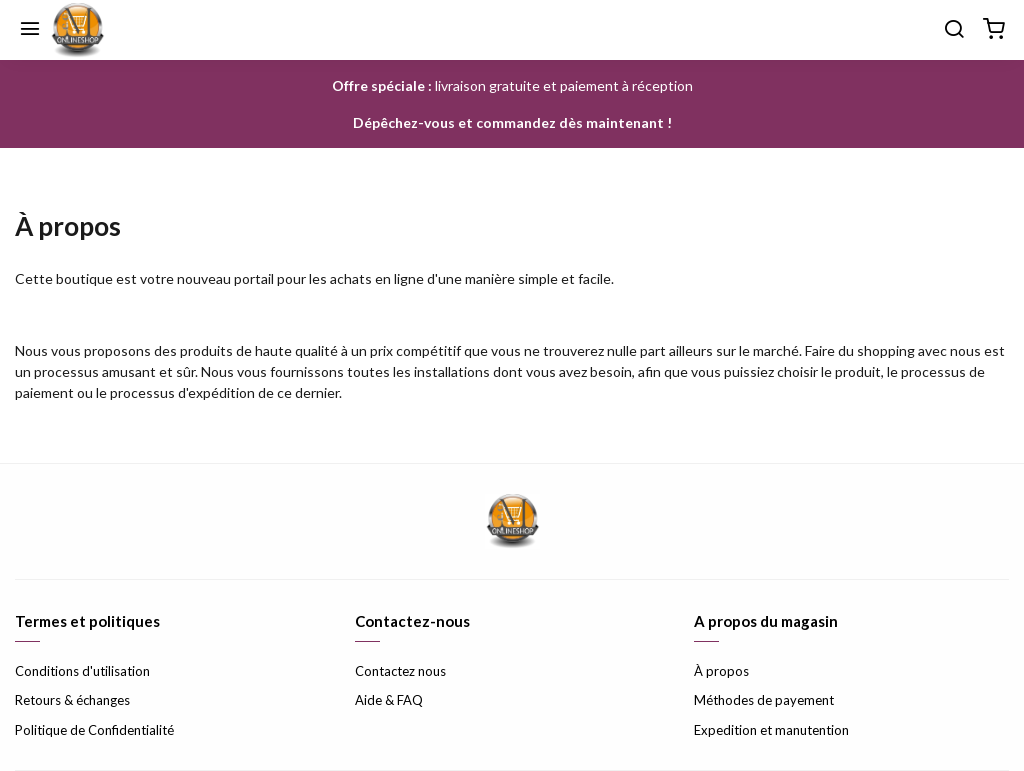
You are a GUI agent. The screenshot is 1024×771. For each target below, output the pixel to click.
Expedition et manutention (771, 730)
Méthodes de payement (764, 700)
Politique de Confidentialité (94, 730)
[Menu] (30, 30)
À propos (721, 671)
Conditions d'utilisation (82, 671)
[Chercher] (954, 30)
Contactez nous (400, 671)
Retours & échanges (72, 700)
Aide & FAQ (389, 700)
